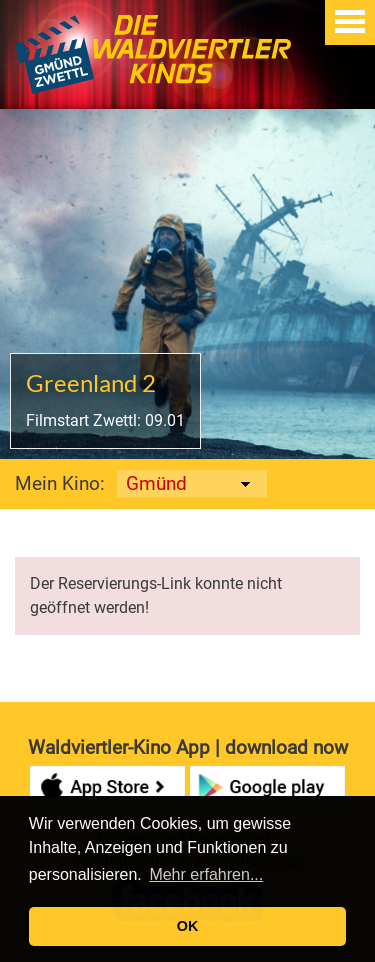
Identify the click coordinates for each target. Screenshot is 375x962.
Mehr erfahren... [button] (206, 874)
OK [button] (188, 926)
